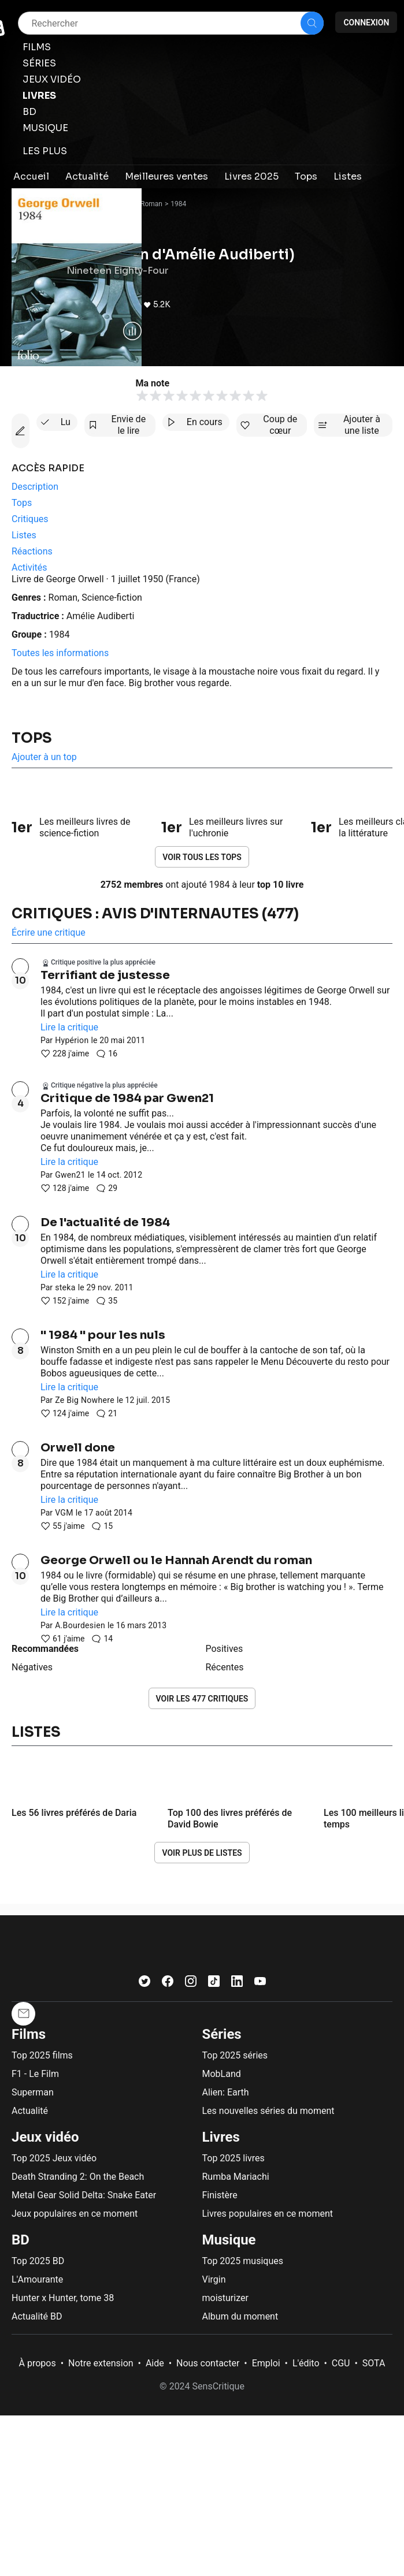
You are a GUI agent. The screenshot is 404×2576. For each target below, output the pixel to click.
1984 (178, 204)
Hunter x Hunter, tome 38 (63, 2297)
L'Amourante (37, 2279)
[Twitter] (144, 1984)
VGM (64, 1512)
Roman (151, 204)
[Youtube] (260, 1984)
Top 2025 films (42, 2055)
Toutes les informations (60, 652)
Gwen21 (70, 1174)
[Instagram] (191, 1984)
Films (29, 2034)
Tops (32, 738)
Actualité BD (37, 2316)
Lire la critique (69, 1027)
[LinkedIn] (237, 1984)
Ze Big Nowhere (84, 1400)
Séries (222, 2034)
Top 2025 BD (38, 2260)
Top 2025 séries (235, 2055)
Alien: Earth (225, 2092)
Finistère (220, 2195)
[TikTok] (214, 1984)
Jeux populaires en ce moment (75, 2213)
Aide (155, 2363)
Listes (36, 1732)
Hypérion (71, 1040)
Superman (33, 2092)
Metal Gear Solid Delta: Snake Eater (84, 2195)
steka (65, 1287)
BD (20, 2240)
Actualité (30, 2110)
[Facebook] (167, 1984)
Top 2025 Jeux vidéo (54, 2158)
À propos (37, 2363)
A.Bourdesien (80, 1625)
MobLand (221, 2073)
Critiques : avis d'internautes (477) (155, 913)
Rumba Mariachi (235, 2176)
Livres (221, 2137)
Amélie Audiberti (100, 616)
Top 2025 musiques (242, 2260)
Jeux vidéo (45, 2137)
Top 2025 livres (233, 2158)
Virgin (214, 2279)
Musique (229, 2240)
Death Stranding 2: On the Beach (78, 2176)
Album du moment (240, 2316)
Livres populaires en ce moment (267, 2213)
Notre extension (101, 2363)
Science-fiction (111, 597)
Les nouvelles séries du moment (268, 2110)
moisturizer (225, 2297)
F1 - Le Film (35, 2073)
